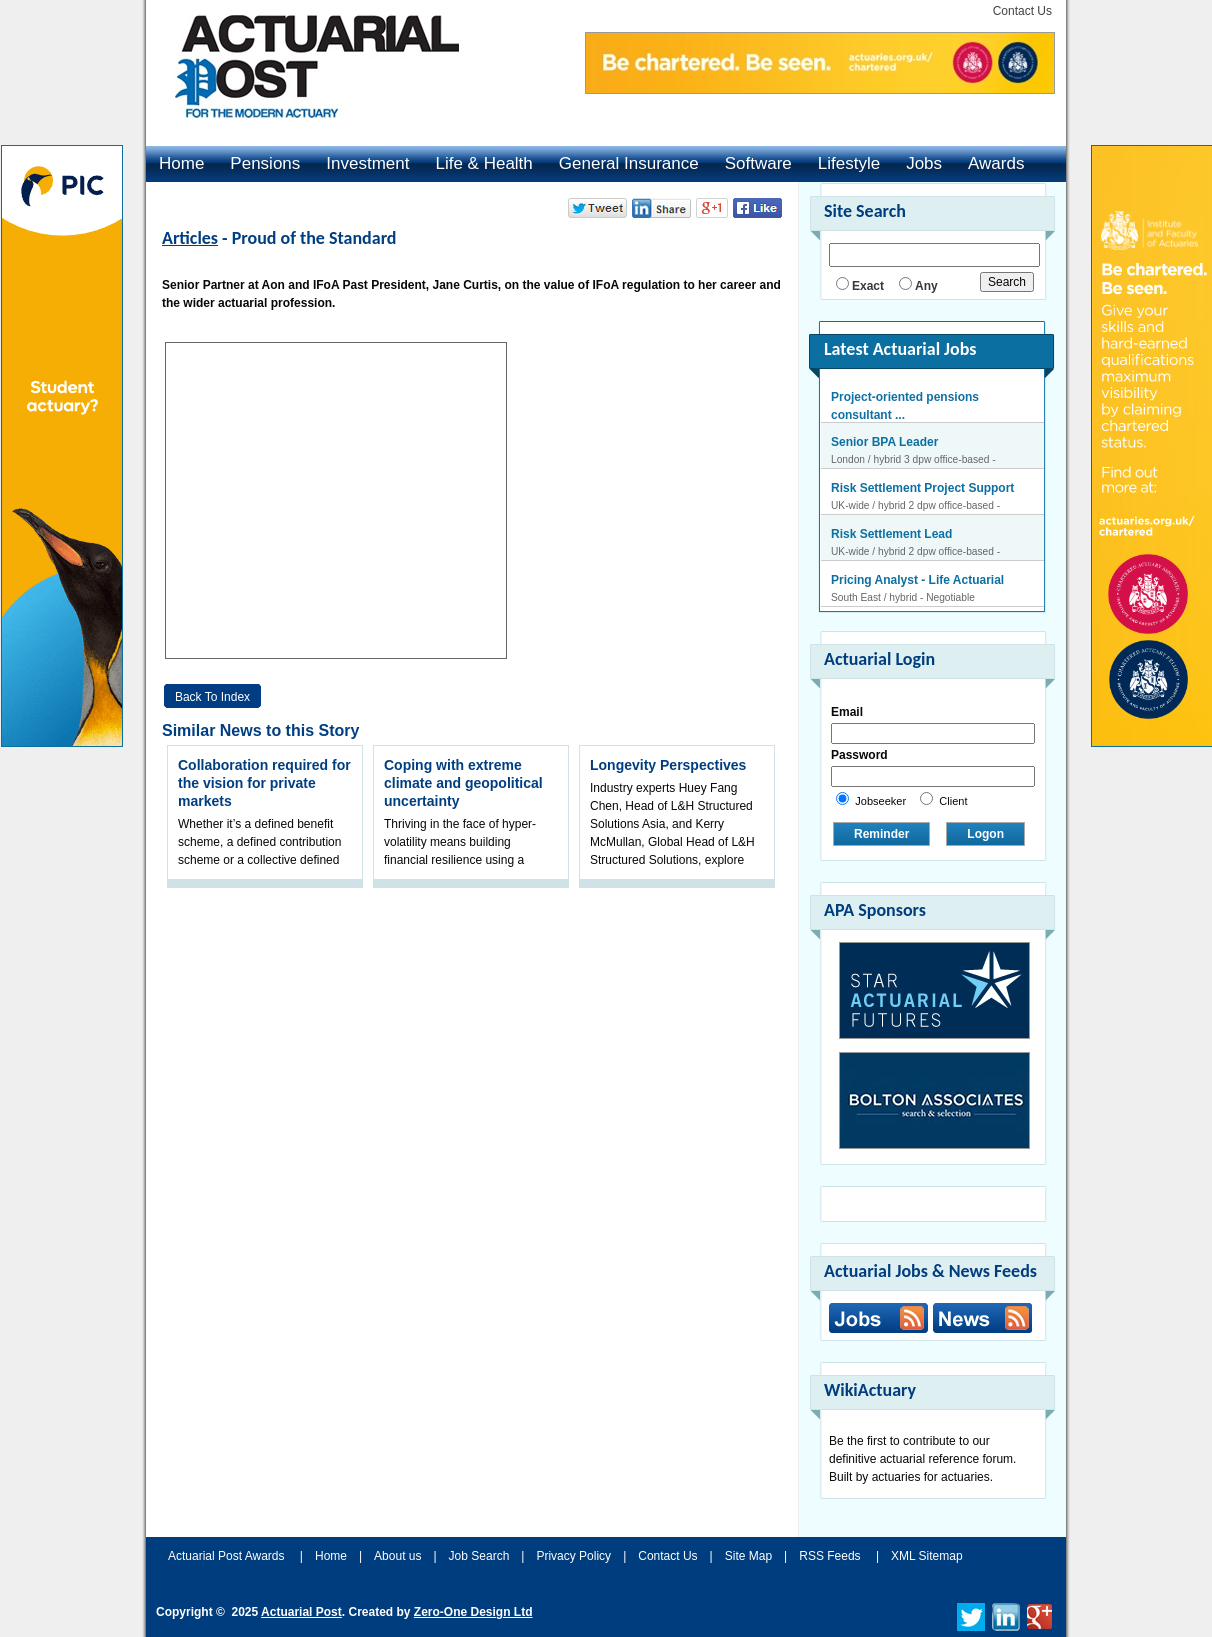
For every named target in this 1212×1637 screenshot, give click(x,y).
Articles (190, 238)
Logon (985, 834)
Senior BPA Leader (884, 443)
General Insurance (629, 163)
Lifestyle (849, 163)
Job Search (479, 1556)
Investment (367, 163)
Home (181, 163)
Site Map (748, 1556)
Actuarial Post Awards (228, 1556)
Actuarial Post (301, 1612)
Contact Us (1022, 11)
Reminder (881, 834)
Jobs (924, 163)
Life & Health (483, 163)
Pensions (265, 163)
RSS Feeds (829, 1556)
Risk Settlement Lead (891, 535)
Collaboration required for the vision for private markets (264, 783)
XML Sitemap (927, 1556)
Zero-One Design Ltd (473, 1612)
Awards (996, 163)
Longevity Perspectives (668, 765)
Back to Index (212, 697)
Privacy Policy (573, 1556)
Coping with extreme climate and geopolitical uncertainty (463, 783)
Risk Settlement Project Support (922, 489)
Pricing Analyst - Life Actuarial (917, 581)
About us (397, 1556)
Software (758, 163)
